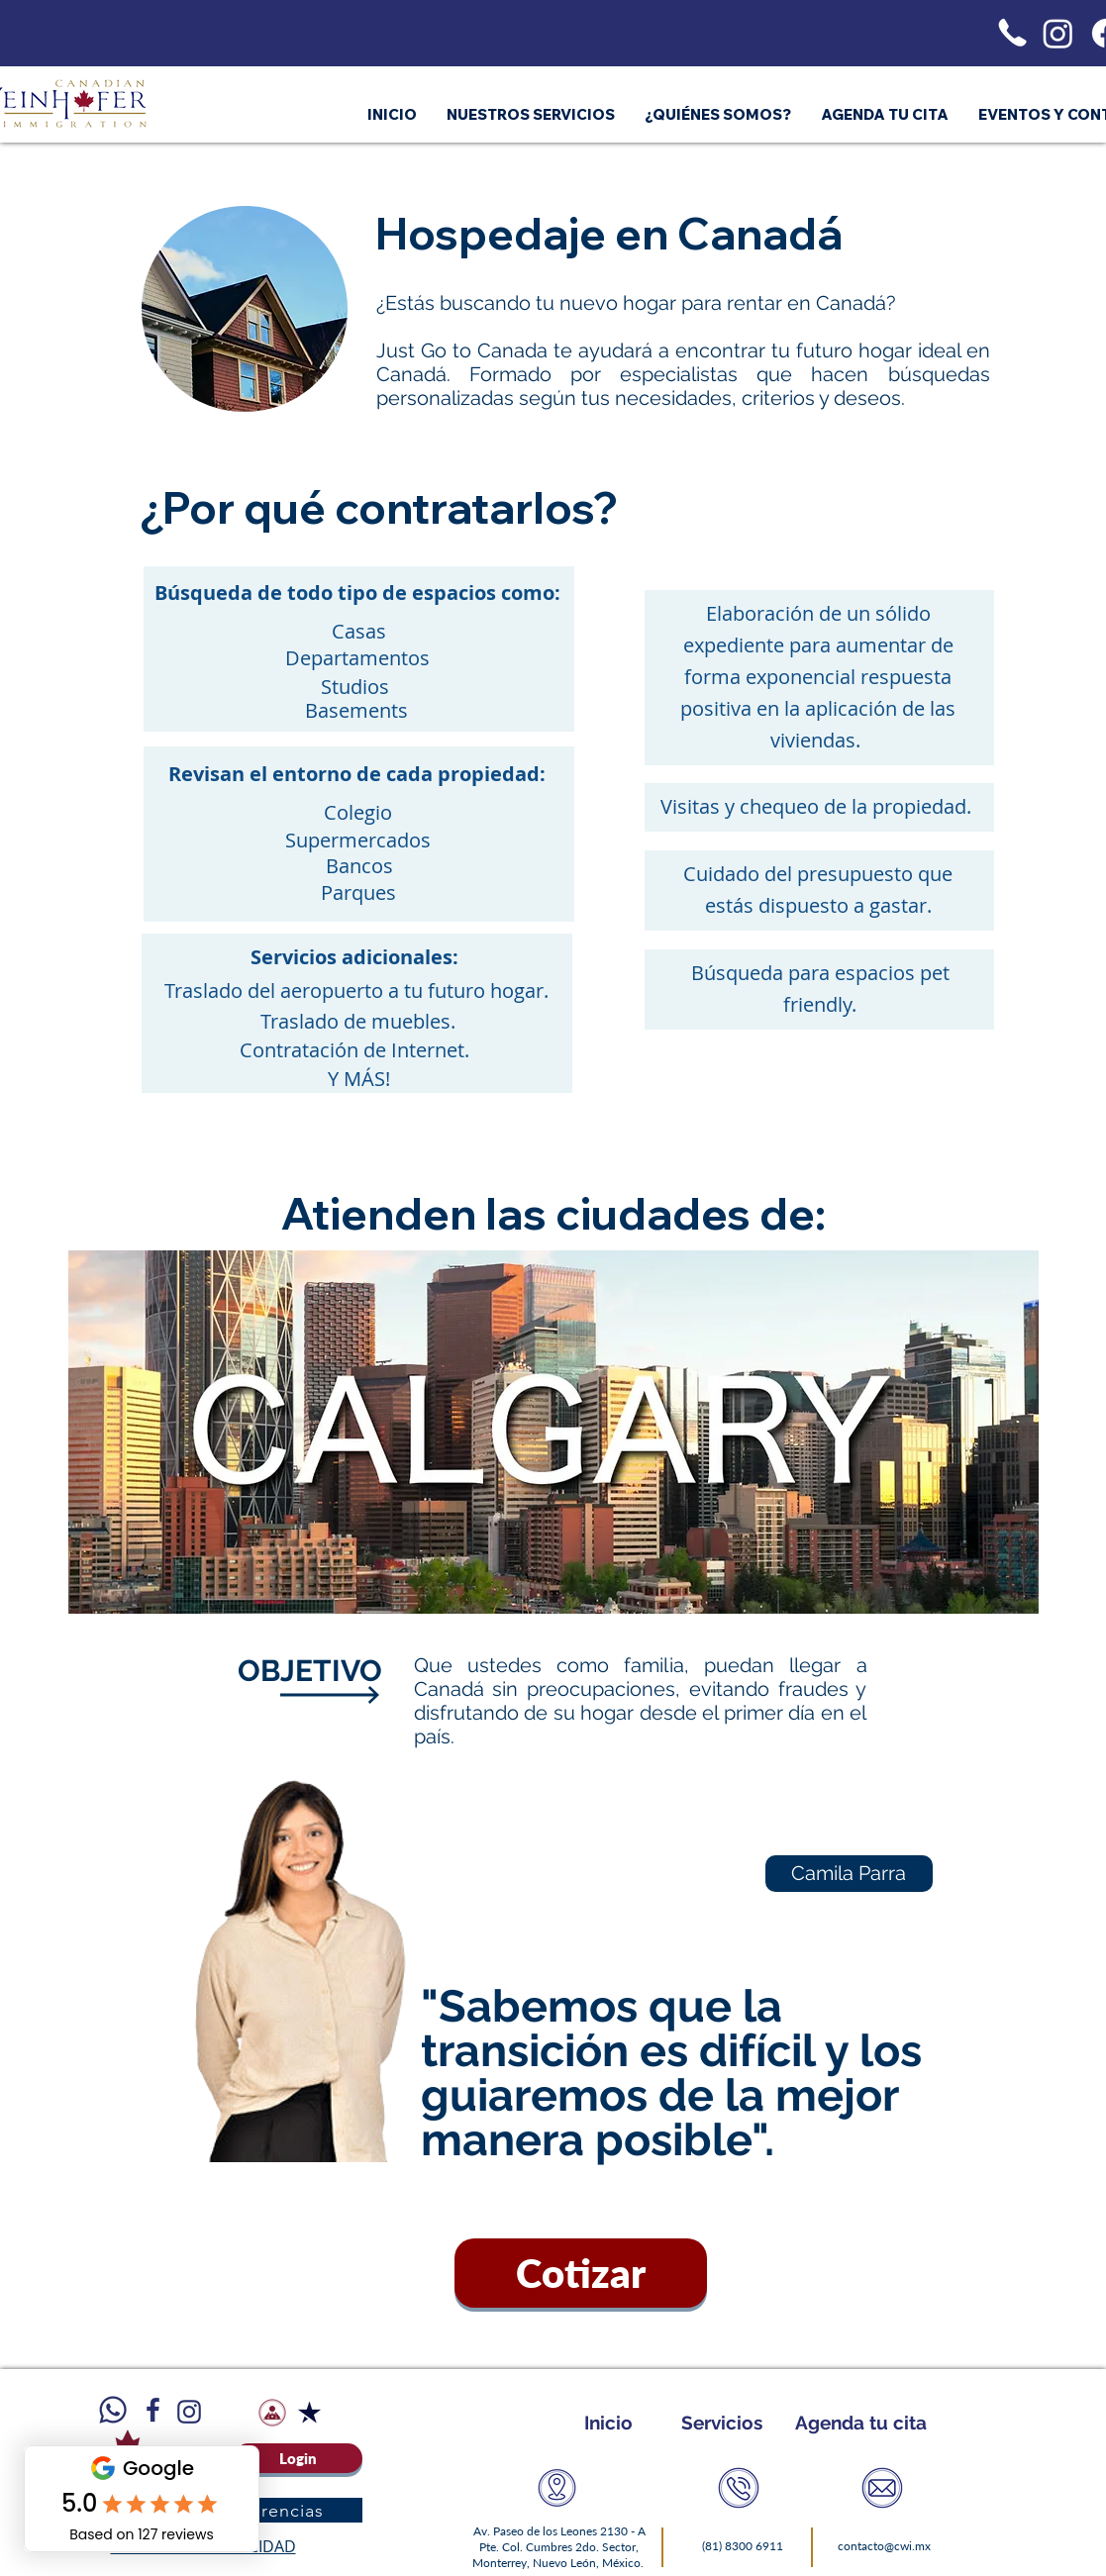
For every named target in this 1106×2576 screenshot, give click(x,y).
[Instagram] (1058, 33)
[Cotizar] (580, 2273)
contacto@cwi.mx (884, 2545)
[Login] (298, 2458)
